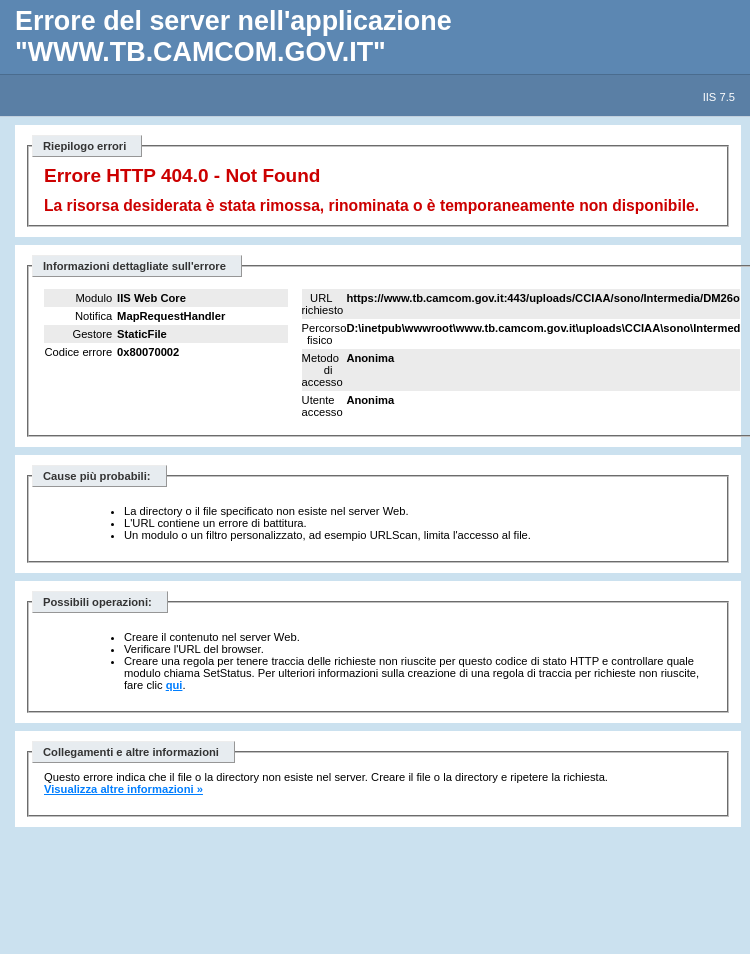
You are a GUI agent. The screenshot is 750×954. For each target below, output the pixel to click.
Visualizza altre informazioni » (123, 789)
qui (174, 685)
